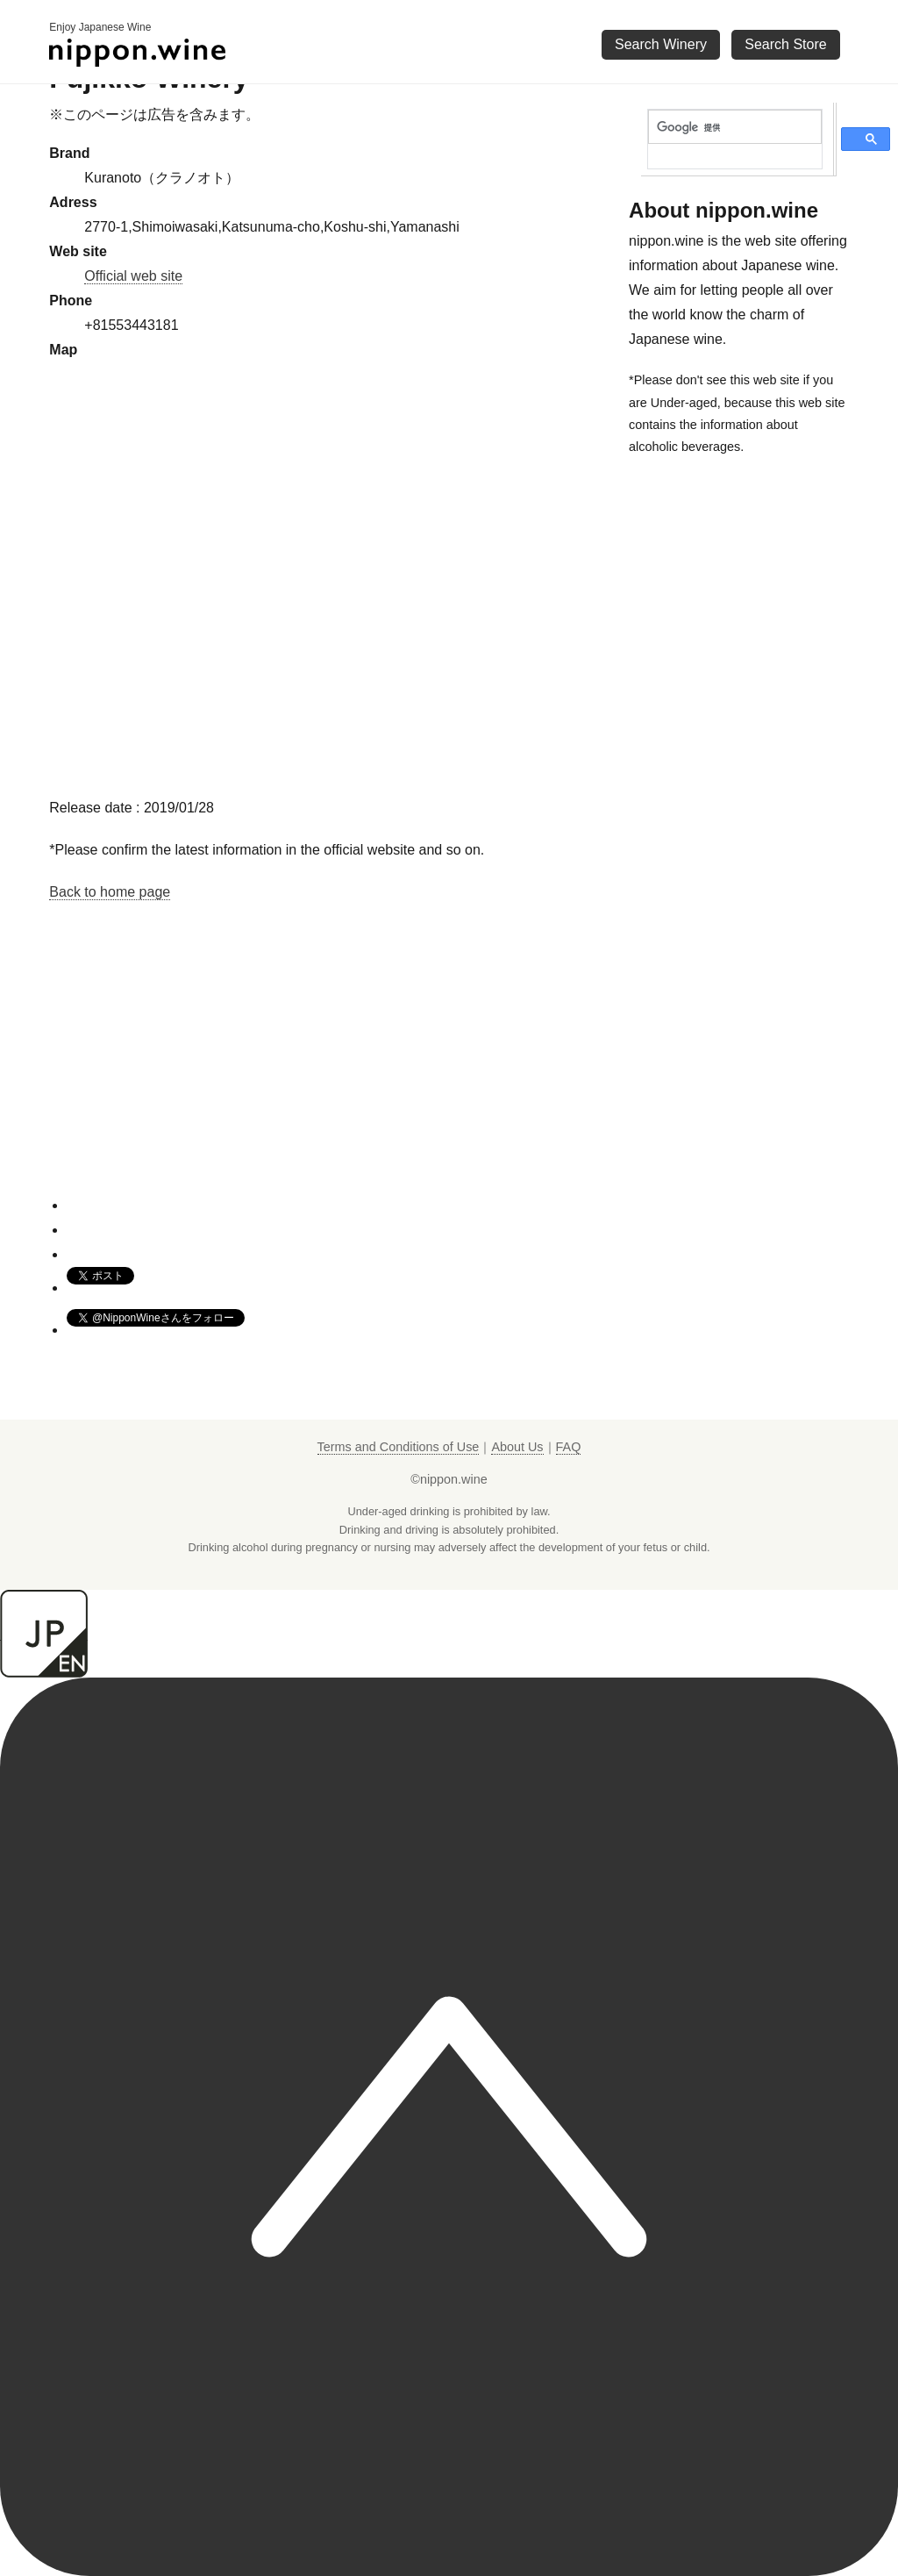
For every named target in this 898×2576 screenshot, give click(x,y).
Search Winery (661, 44)
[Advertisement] (332, 1072)
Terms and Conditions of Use (398, 1447)
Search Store (785, 44)
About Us (517, 1447)
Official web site (133, 275)
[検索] (735, 127)
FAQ (568, 1447)
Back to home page (109, 891)
